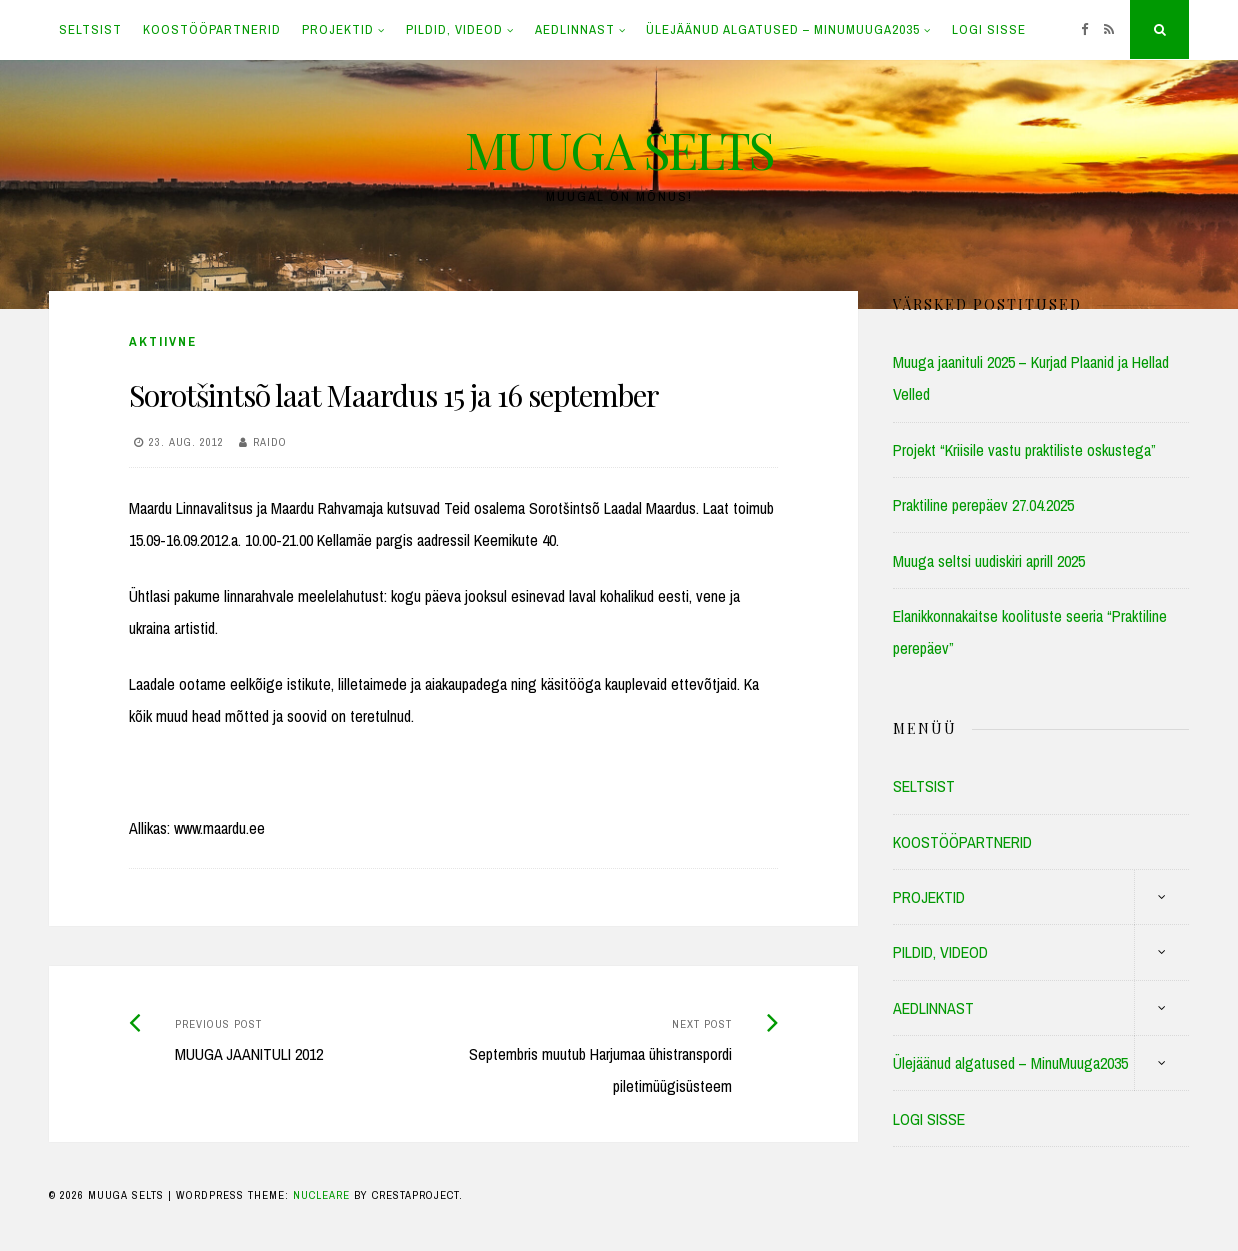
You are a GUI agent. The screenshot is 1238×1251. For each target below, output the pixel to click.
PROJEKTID (338, 29)
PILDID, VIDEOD (454, 29)
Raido (270, 442)
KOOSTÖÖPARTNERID (212, 29)
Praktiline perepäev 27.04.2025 (983, 505)
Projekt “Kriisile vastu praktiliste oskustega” (1024, 450)
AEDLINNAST (575, 29)
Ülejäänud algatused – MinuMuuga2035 (783, 29)
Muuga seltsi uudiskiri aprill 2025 (989, 561)
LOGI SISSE (989, 29)
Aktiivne (163, 341)
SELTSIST (90, 29)
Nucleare (321, 1195)
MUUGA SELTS (619, 149)
